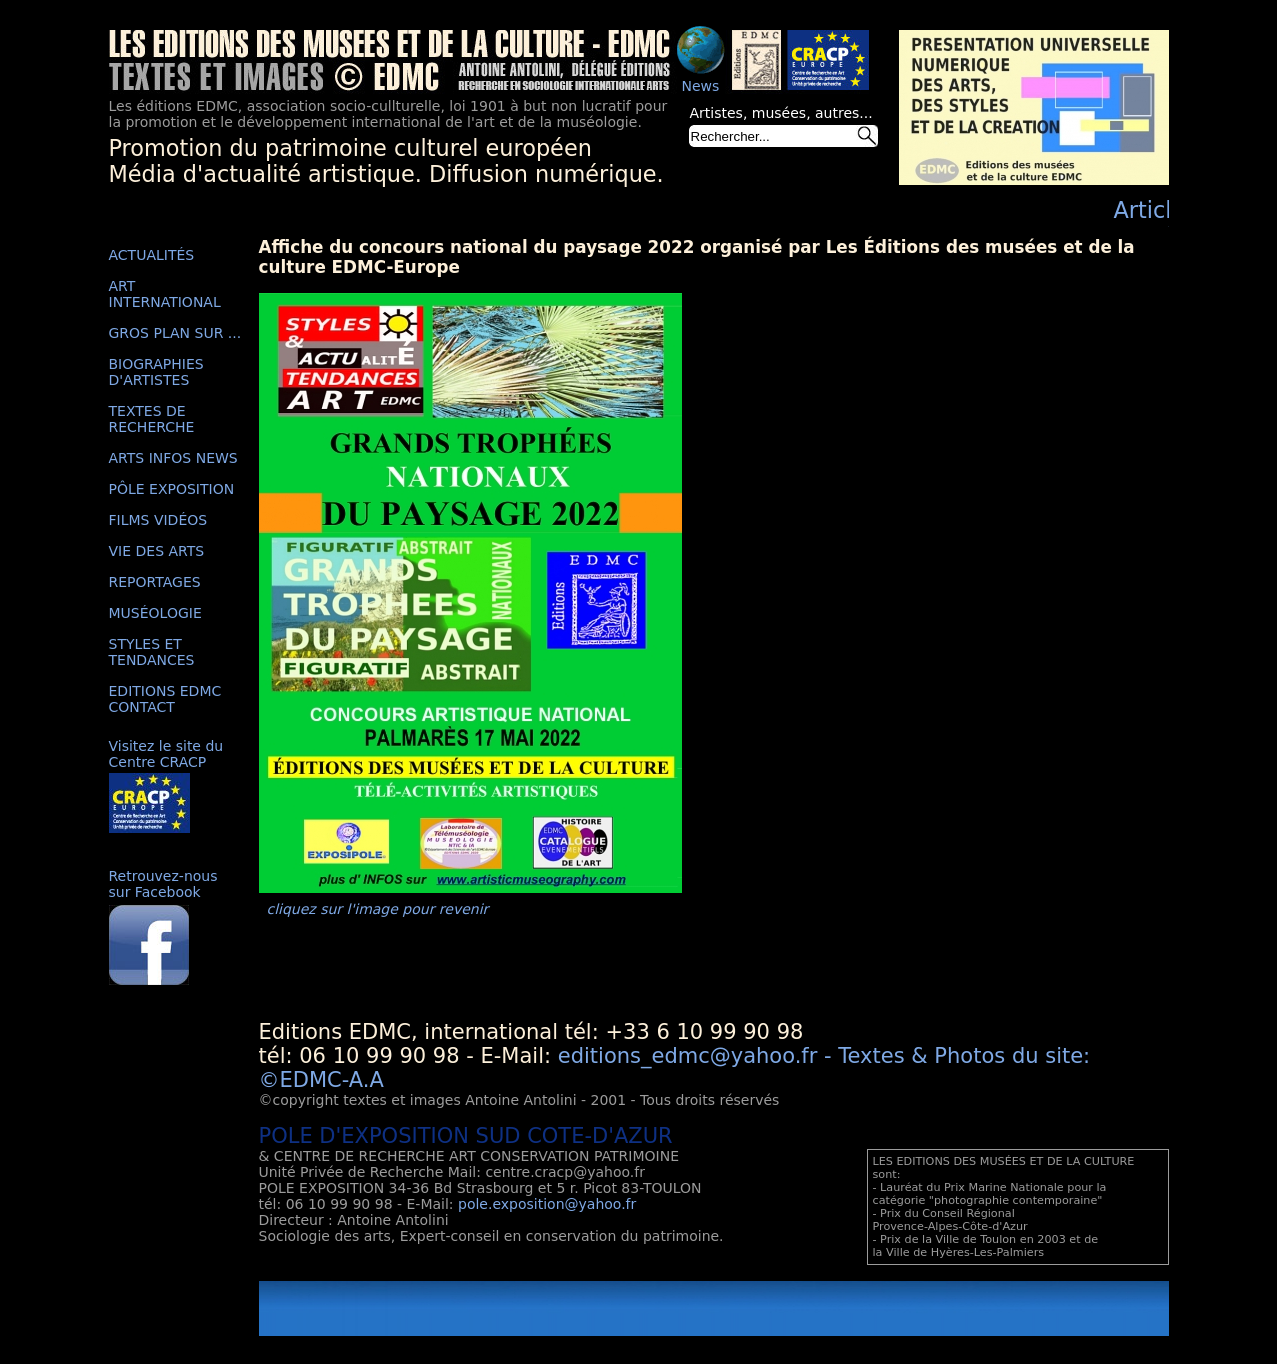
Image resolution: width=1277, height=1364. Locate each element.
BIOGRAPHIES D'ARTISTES (156, 372)
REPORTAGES (155, 582)
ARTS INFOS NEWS (173, 458)
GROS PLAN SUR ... (175, 333)
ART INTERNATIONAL (165, 294)
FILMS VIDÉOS (158, 520)
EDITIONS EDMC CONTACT (165, 699)
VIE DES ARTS (157, 551)
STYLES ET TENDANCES (152, 652)
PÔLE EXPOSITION (172, 489)
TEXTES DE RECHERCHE (152, 419)
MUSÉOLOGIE (155, 613)
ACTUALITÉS (152, 255)
